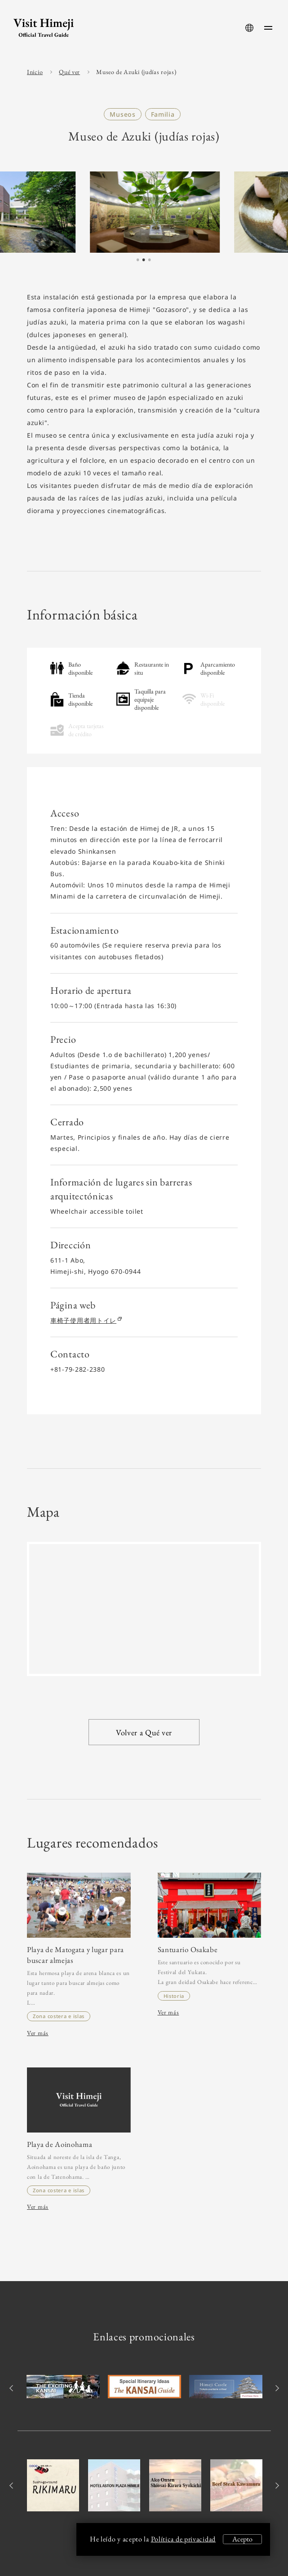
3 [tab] (149, 260)
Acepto (242, 2539)
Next (275, 2388)
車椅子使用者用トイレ (85, 1320)
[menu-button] (268, 28)
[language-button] (249, 28)
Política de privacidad (183, 2539)
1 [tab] (137, 260)
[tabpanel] (144, 212)
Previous (12, 2388)
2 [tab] (143, 260)
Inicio (35, 72)
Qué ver (69, 72)
